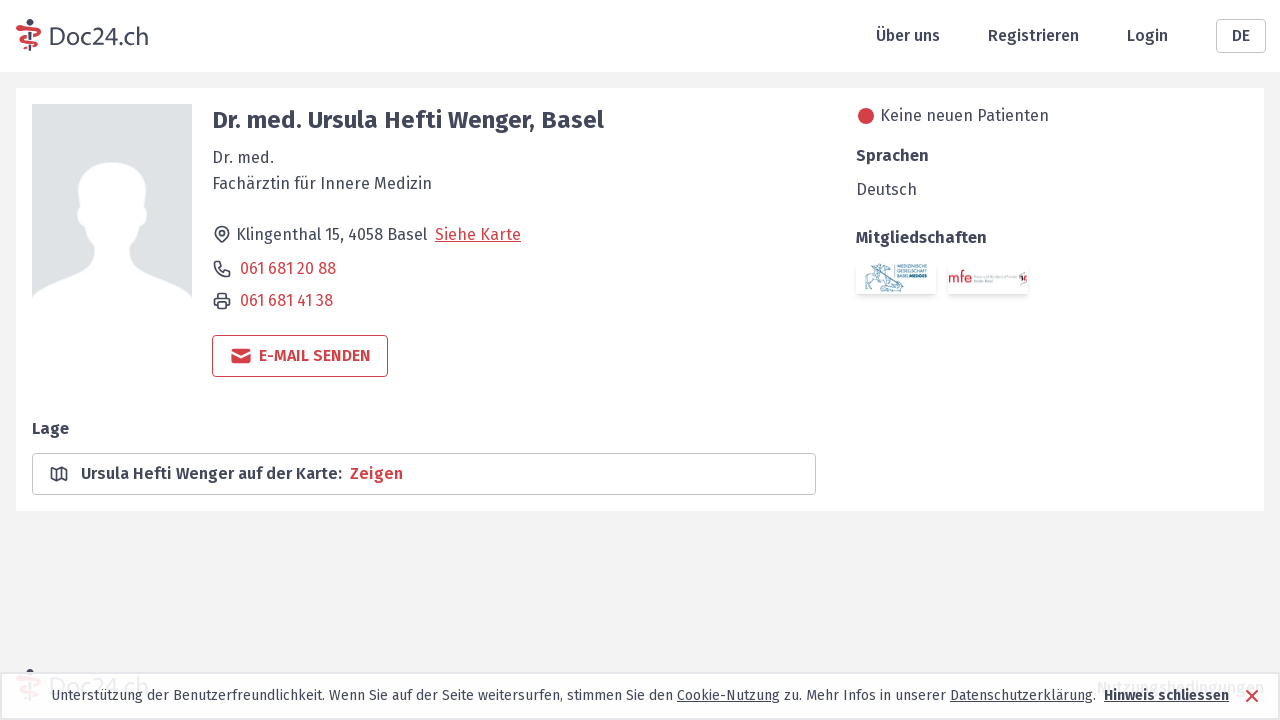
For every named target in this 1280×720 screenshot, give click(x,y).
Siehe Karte (478, 234)
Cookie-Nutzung (728, 695)
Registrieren (1033, 35)
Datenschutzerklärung (1021, 695)
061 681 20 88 (288, 268)
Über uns (908, 35)
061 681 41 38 (286, 300)
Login (1147, 35)
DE (1241, 35)
